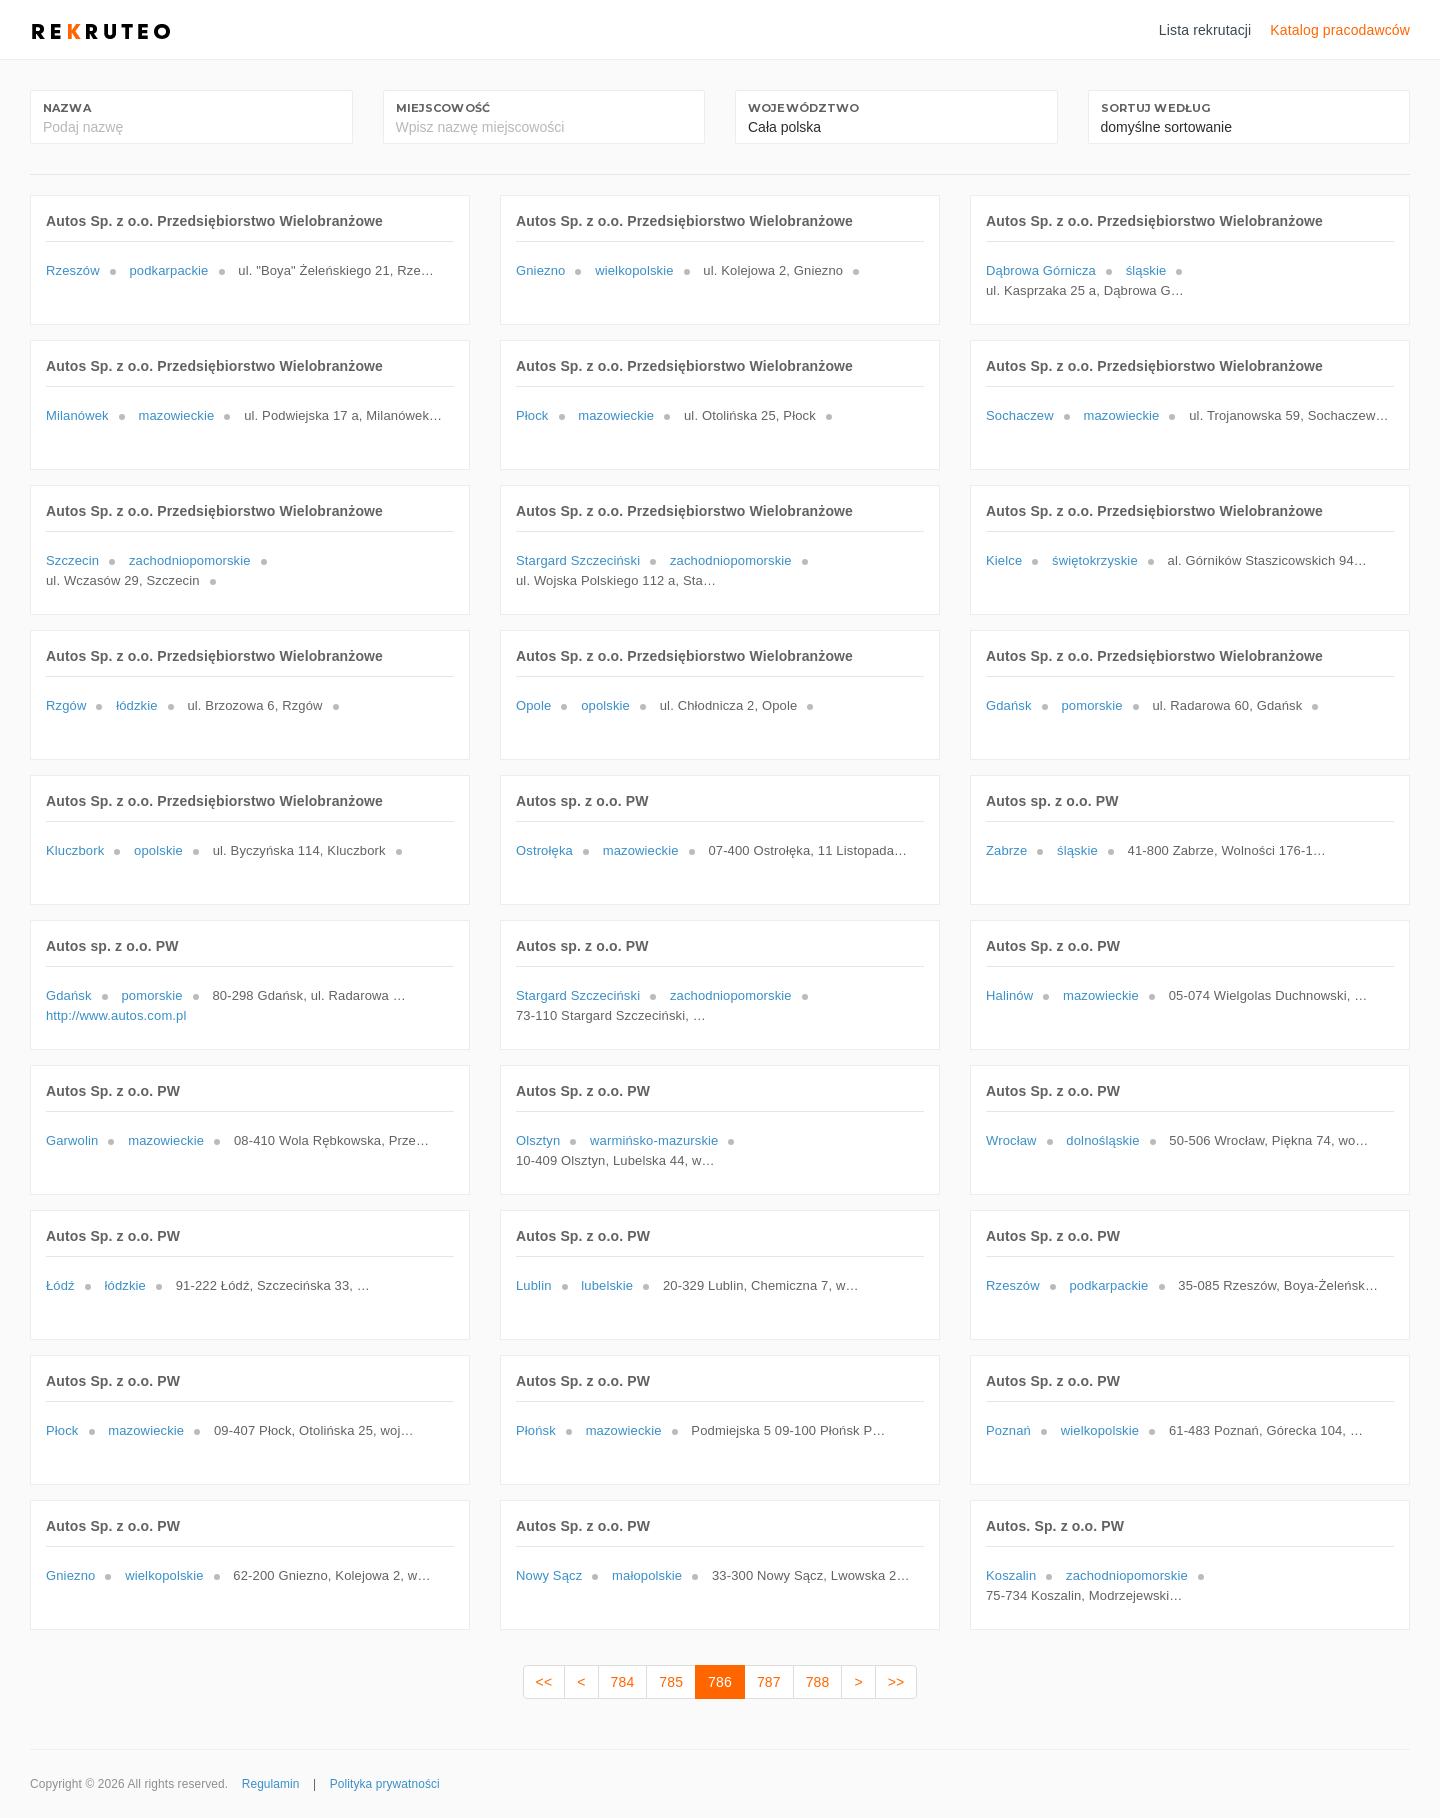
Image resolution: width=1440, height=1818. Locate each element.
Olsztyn (538, 1140)
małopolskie (647, 1575)
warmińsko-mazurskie (654, 1140)
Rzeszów (73, 270)
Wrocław (1011, 1140)
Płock (532, 415)
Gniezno (540, 270)
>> (896, 1682)
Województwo (804, 108)
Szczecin (72, 560)
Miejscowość (443, 108)
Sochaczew (1020, 415)
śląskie (1146, 270)
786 (720, 1682)
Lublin (534, 1285)
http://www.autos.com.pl (116, 1015)
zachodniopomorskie (190, 560)
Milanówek (77, 415)
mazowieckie (176, 415)
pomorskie (1091, 705)
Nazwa (67, 108)
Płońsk (536, 1430)
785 (671, 1682)
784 (623, 1682)
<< (544, 1682)
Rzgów (66, 705)
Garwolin (72, 1140)
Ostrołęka (544, 850)
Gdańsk (1009, 705)
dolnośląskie (1102, 1140)
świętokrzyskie (1095, 560)
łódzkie (136, 705)
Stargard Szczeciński (578, 560)
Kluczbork (75, 850)
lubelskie (607, 1285)
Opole (533, 705)
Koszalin (1011, 1575)
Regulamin (271, 1784)
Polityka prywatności (385, 1784)
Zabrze (1006, 850)
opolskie (605, 705)
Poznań (1008, 1430)
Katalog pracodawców (1340, 30)
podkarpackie (168, 270)
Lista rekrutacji (1205, 30)
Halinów (1009, 995)
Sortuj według (1156, 108)
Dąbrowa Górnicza (1041, 270)
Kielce (1004, 560)
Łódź (60, 1285)
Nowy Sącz (549, 1575)
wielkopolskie (634, 270)
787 (769, 1682)
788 (818, 1682)
